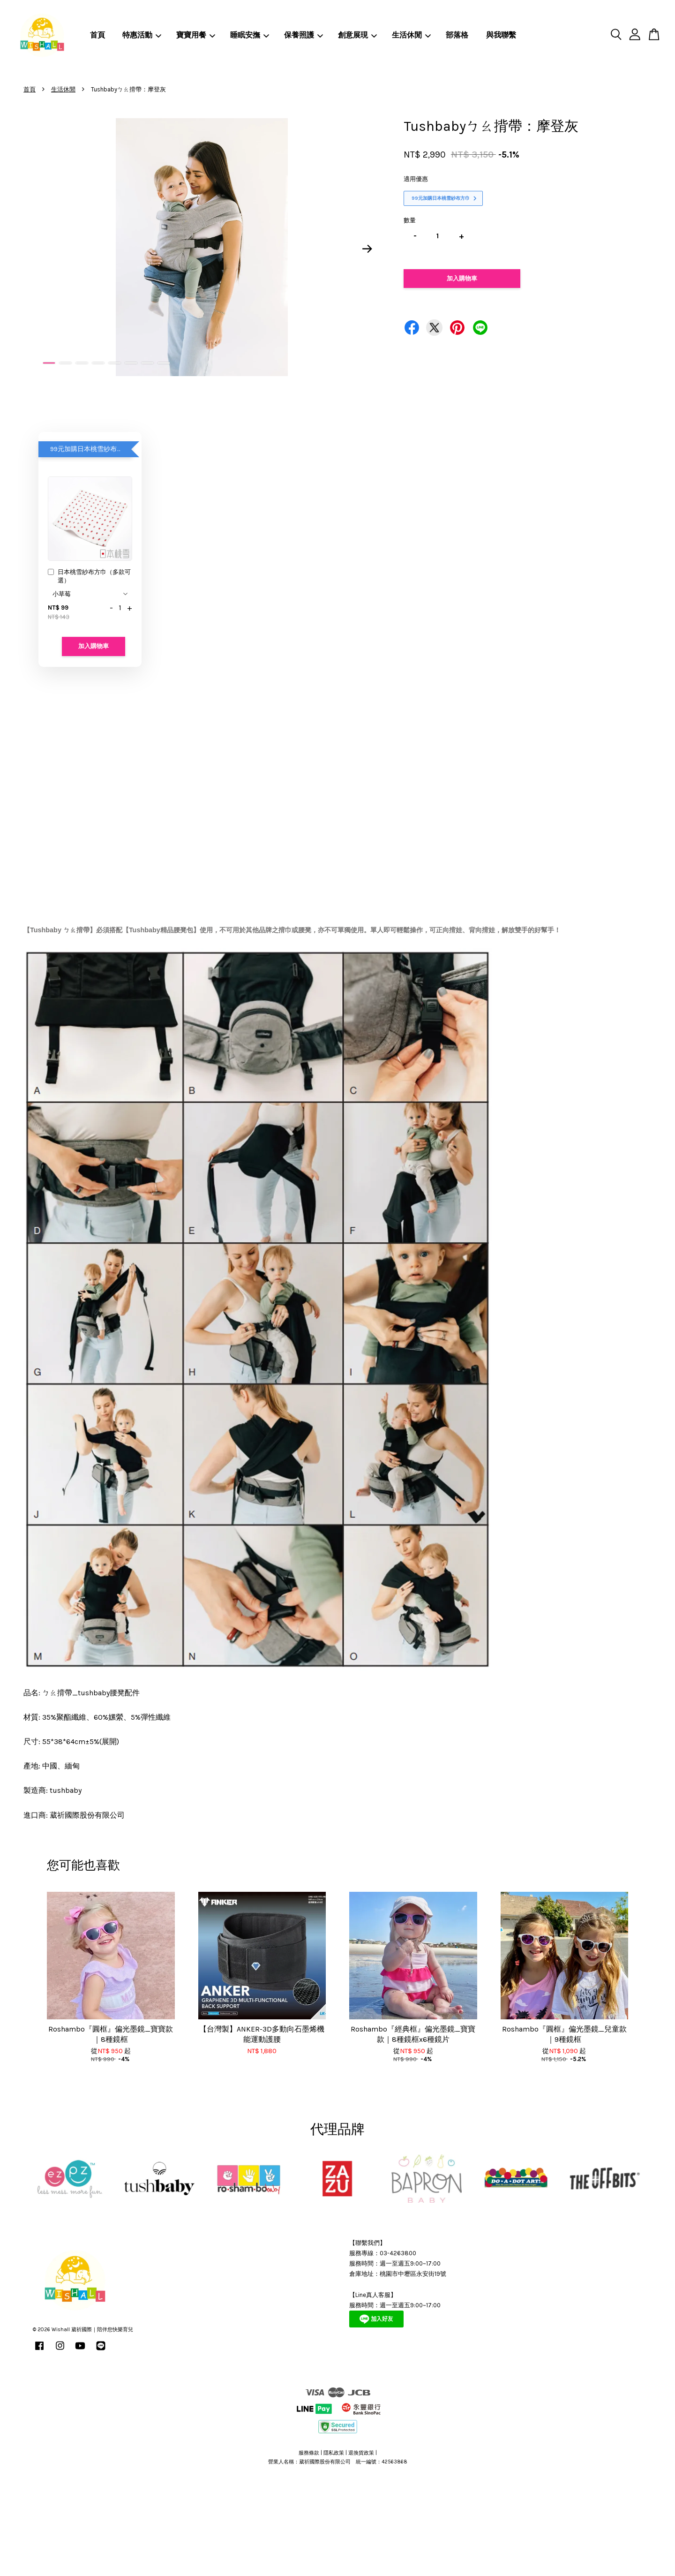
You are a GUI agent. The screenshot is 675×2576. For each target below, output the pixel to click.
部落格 (457, 34)
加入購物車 (93, 646)
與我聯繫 (501, 34)
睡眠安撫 (249, 34)
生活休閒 (411, 34)
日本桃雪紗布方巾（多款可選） (89, 576)
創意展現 (357, 34)
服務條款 (309, 2453)
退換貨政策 (361, 2453)
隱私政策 (333, 2453)
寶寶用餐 (195, 34)
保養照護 (303, 34)
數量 (410, 220)
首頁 (97, 34)
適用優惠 (416, 178)
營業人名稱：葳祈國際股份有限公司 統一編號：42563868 (337, 2462)
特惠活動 (141, 34)
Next (367, 249)
